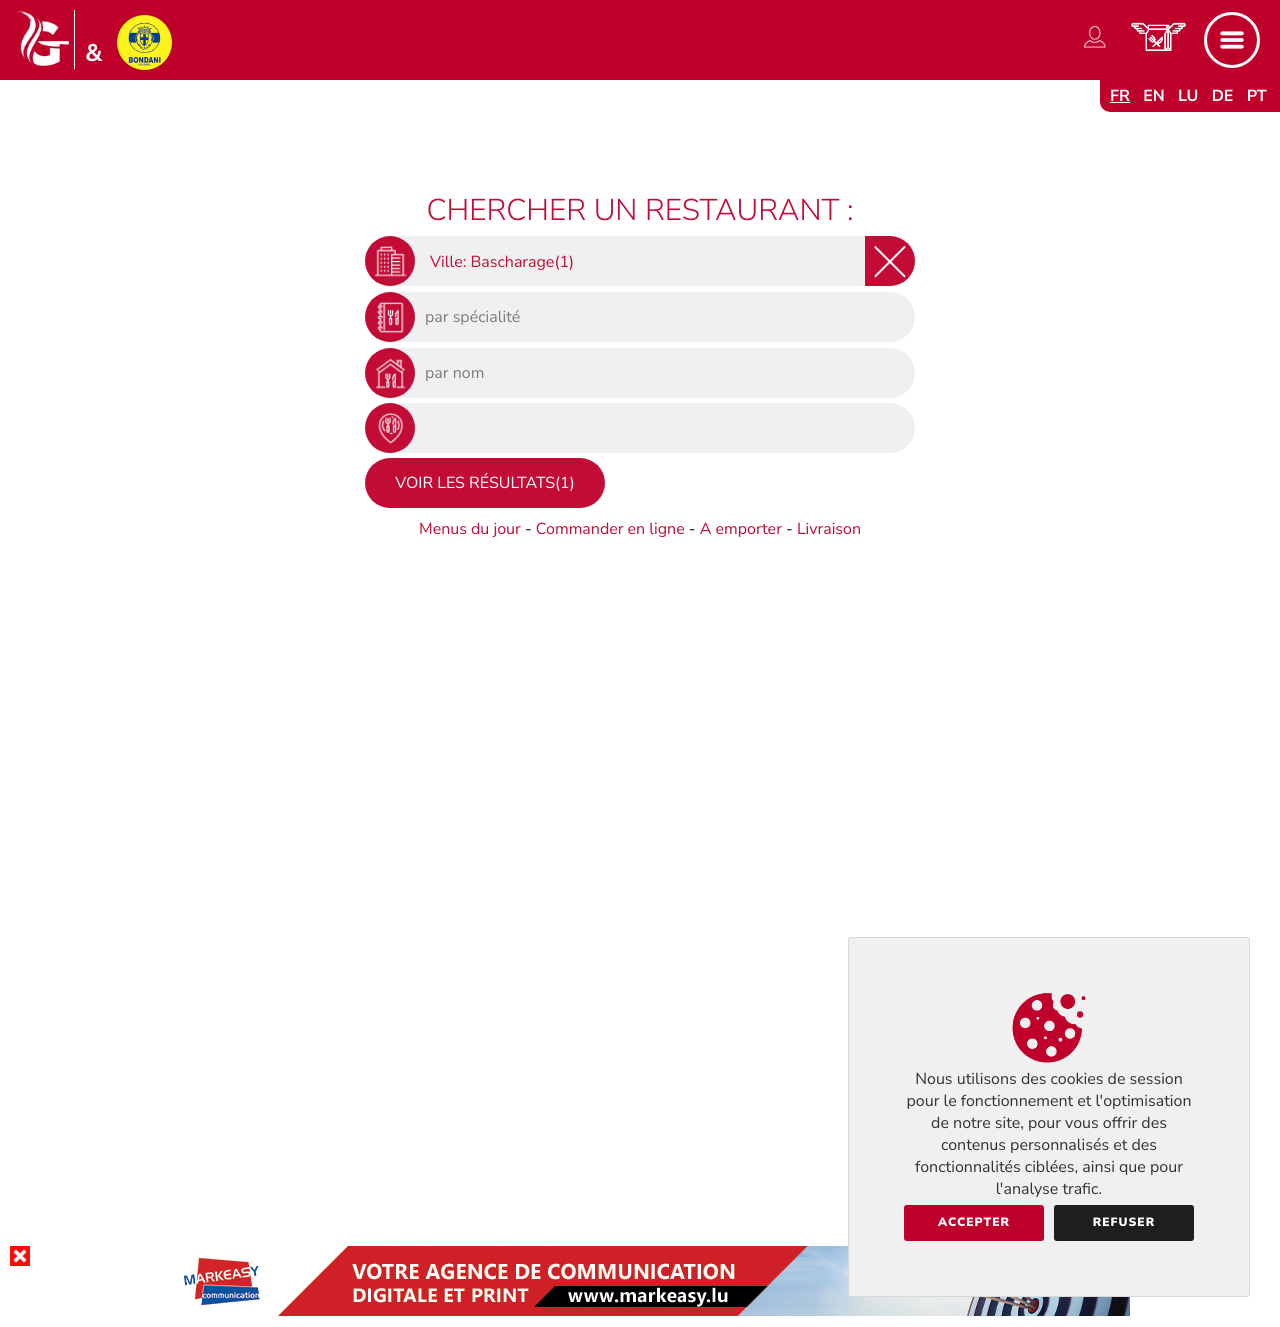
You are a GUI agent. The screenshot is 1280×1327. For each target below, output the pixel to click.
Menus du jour (470, 529)
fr (1120, 96)
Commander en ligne (610, 529)
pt (1257, 96)
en (1154, 96)
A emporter (741, 529)
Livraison (829, 529)
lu (1188, 96)
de (1223, 96)
